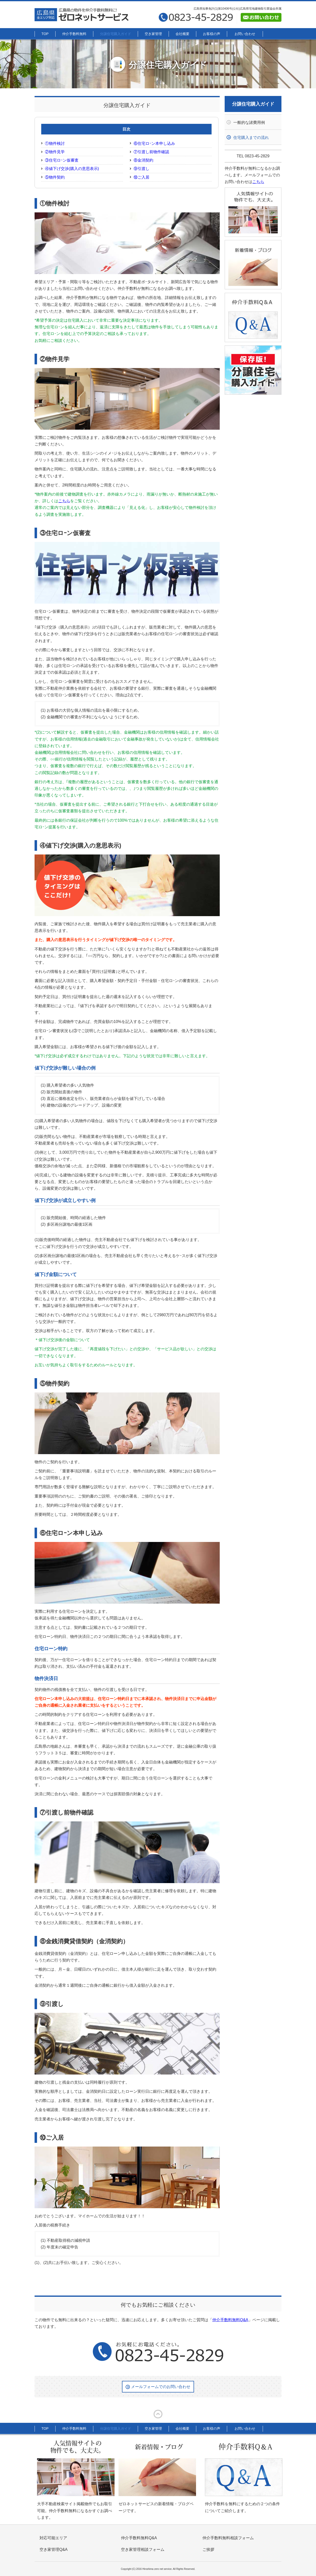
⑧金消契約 (143, 160)
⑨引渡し (141, 169)
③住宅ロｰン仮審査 (62, 160)
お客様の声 (211, 34)
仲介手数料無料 (74, 34)
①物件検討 (55, 143)
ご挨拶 (208, 2549)
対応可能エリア (53, 2538)
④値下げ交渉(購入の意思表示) (72, 169)
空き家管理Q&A (54, 2549)
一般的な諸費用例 (249, 122)
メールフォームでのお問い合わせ (158, 2387)
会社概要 (182, 34)
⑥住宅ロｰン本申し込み (154, 143)
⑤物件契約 (55, 177)
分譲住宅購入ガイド (115, 34)
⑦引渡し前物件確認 (151, 152)
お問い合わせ (245, 34)
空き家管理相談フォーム (142, 2549)
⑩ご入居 (141, 177)
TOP (45, 34)
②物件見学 (55, 152)
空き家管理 (153, 34)
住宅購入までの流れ (251, 137)
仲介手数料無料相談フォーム (228, 2538)
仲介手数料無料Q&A (230, 2320)
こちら (64, 501)
